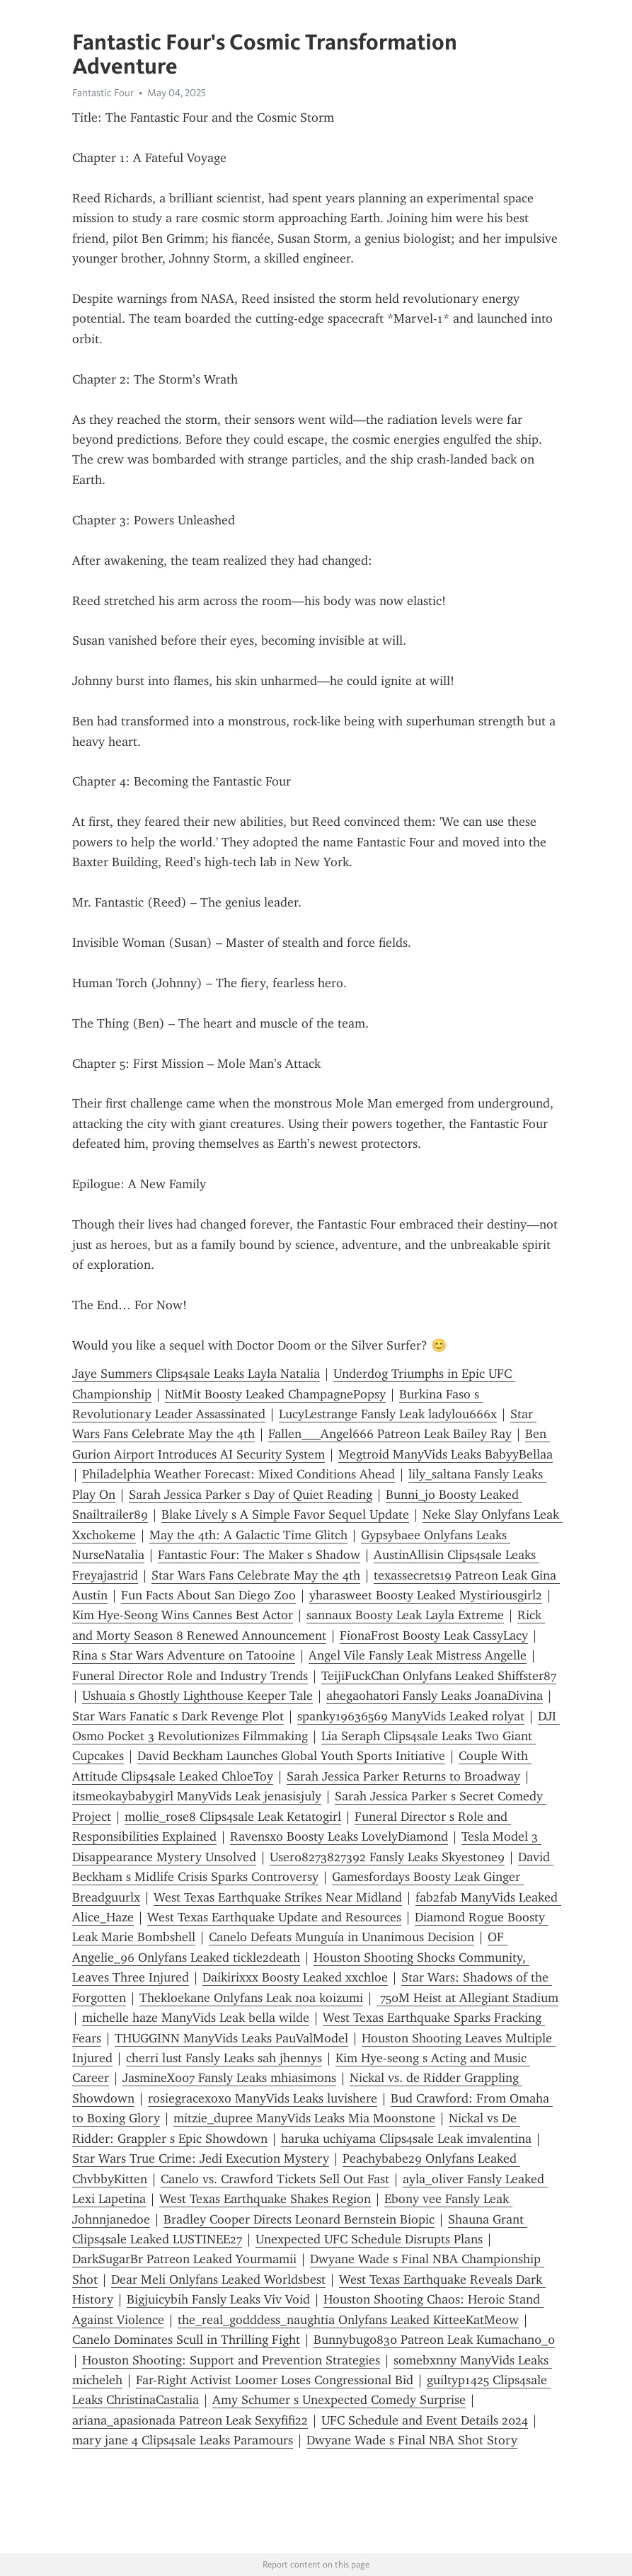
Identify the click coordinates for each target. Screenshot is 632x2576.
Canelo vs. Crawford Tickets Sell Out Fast (275, 2179)
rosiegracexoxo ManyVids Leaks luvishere (262, 2098)
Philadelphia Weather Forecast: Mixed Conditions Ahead (238, 1474)
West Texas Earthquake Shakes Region (265, 2199)
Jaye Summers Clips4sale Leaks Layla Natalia (196, 1373)
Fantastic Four (103, 92)
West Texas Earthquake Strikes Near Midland (278, 1897)
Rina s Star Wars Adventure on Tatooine (183, 1655)
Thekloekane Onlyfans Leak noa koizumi (251, 1998)
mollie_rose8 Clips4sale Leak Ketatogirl (233, 1816)
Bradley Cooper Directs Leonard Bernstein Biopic (299, 2219)
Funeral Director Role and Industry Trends (190, 1676)
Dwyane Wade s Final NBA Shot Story (411, 2440)
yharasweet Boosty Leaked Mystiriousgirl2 (425, 1595)
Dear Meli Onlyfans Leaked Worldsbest (218, 2279)
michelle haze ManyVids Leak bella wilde (195, 2017)
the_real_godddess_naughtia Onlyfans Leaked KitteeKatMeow (348, 2320)
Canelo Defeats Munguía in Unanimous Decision (341, 1937)
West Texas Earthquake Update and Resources (274, 1917)
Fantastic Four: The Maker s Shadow (259, 1555)
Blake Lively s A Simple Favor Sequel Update (285, 1514)
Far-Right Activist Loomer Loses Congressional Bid (274, 2380)
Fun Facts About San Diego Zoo (208, 1595)
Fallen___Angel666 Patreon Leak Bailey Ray (390, 1434)
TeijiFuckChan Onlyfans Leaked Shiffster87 (438, 1676)
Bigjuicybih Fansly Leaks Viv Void (218, 2299)
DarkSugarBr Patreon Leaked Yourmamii (184, 2259)
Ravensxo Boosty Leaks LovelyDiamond (339, 1836)
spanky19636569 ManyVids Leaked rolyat (410, 1716)
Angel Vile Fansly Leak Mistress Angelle (418, 1655)
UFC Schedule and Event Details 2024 (424, 2420)
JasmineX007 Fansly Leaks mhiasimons (229, 2078)
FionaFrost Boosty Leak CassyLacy (434, 1635)
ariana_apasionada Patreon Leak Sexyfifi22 (190, 2420)
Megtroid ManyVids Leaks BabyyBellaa (445, 1454)
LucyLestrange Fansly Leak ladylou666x (388, 1414)
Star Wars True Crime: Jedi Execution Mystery (200, 2158)
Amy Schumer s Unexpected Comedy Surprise (339, 2400)
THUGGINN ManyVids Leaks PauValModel (231, 2038)
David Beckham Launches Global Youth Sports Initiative (291, 1756)
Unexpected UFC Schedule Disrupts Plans (369, 2239)
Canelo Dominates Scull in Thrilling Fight (186, 2339)
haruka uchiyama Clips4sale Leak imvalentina (406, 2138)
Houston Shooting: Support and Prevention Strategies (231, 2360)
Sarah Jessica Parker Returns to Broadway (403, 1776)
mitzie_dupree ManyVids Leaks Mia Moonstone (304, 2118)
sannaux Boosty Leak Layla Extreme (405, 1615)
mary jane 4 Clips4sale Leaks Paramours (182, 2440)
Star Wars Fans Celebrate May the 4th (255, 1575)
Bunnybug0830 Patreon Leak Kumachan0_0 (434, 2339)
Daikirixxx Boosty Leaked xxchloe (295, 1977)
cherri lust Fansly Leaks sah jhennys (224, 2058)
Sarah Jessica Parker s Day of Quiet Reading (250, 1494)
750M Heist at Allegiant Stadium (467, 1998)
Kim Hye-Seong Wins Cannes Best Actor (182, 1615)
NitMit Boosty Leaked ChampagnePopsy (275, 1394)
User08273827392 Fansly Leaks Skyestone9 (387, 1857)
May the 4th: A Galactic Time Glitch (248, 1535)
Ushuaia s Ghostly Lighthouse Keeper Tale (197, 1695)
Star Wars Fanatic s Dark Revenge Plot (178, 1716)
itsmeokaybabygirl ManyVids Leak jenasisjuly (196, 1796)
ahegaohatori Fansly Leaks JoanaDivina (434, 1695)
